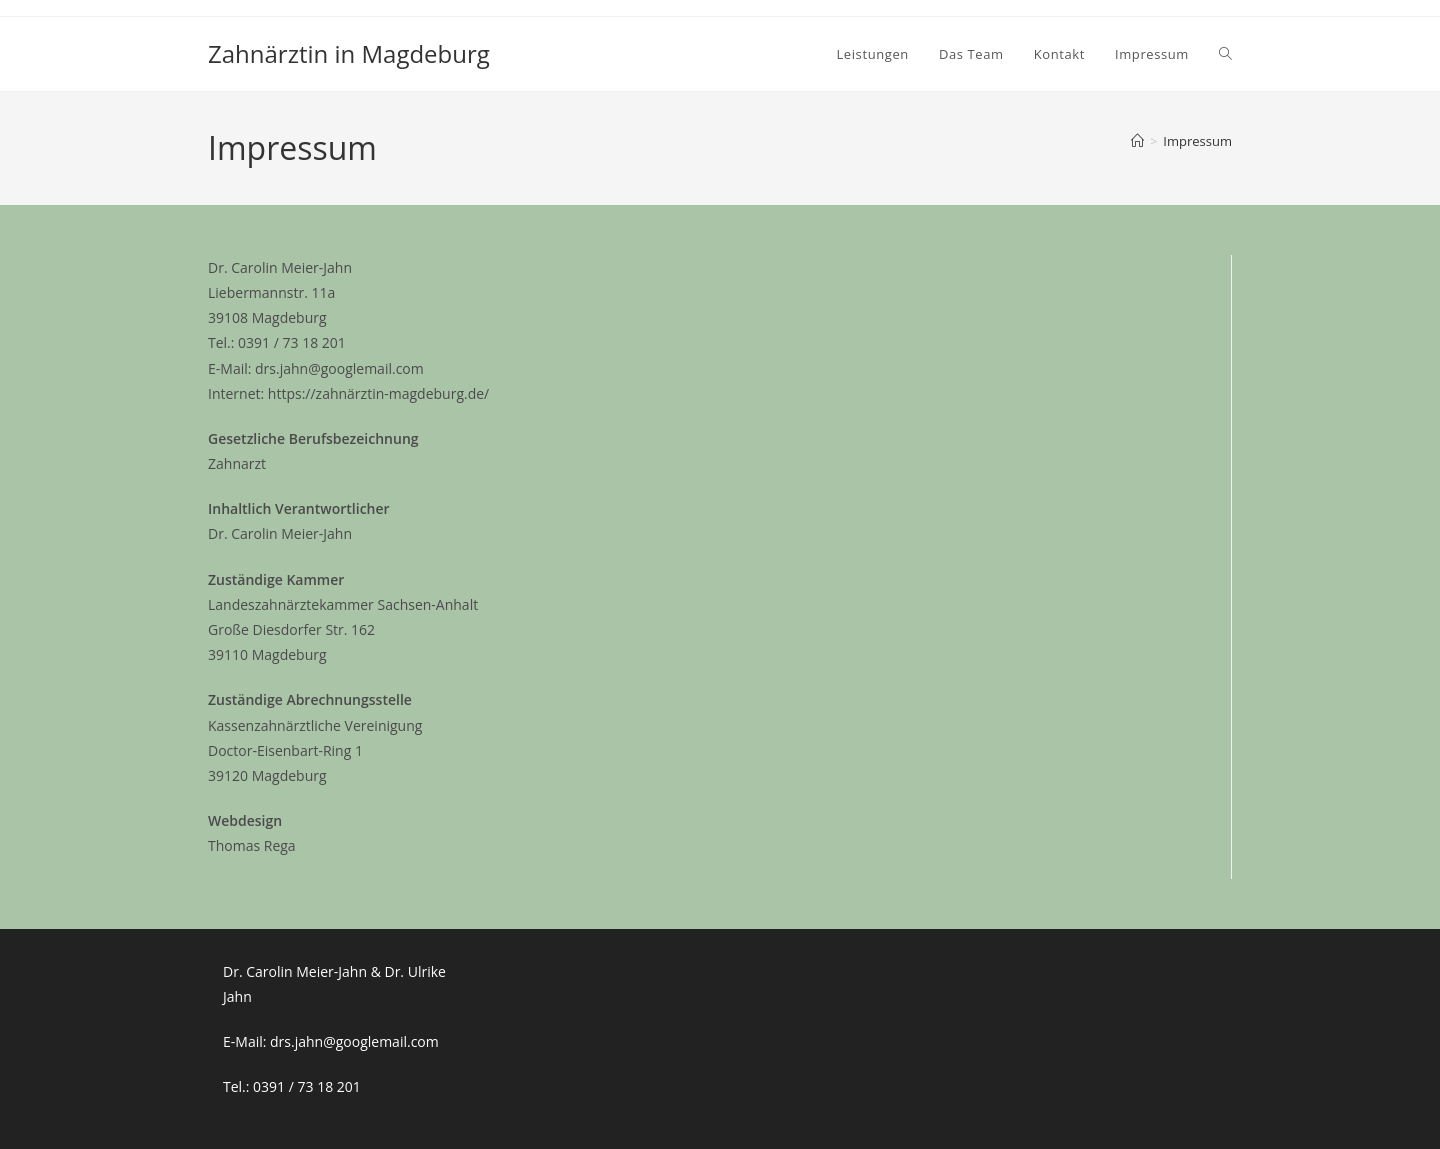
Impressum (1197, 141)
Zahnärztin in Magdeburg (349, 53)
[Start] (1137, 141)
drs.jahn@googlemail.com (354, 1041)
